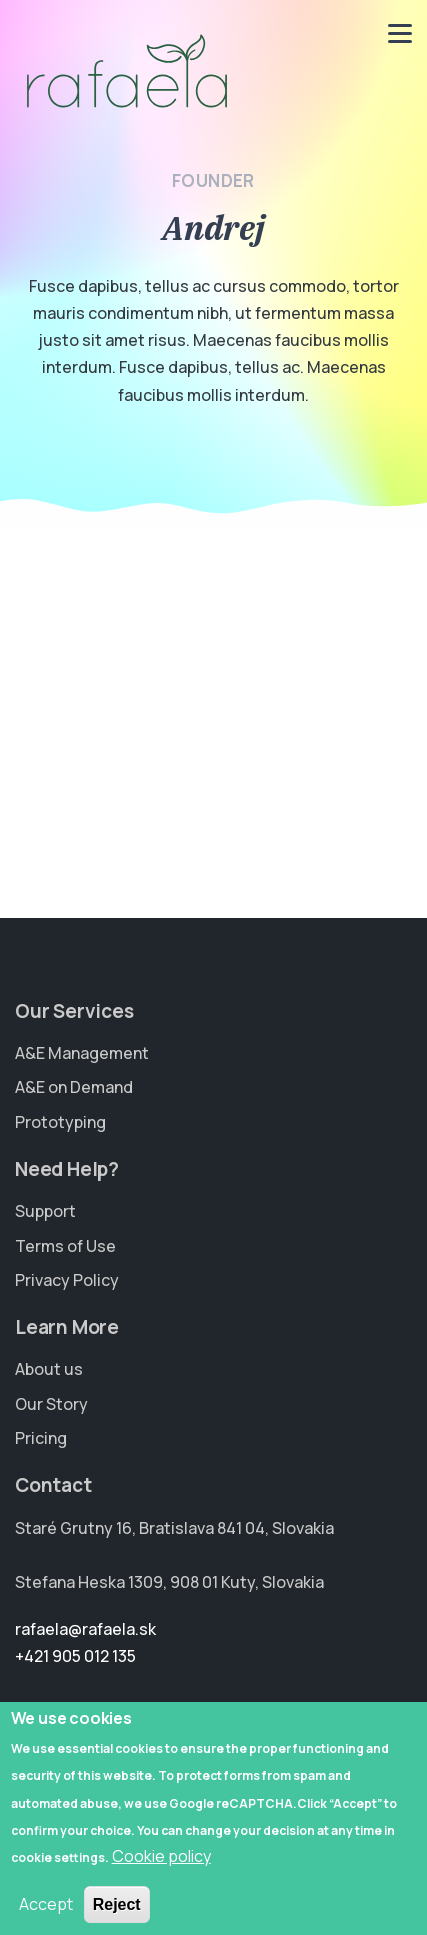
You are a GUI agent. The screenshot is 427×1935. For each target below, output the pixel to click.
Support (45, 1211)
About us (49, 1369)
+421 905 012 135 (75, 1656)
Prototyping (60, 1122)
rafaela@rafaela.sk (85, 1629)
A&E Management (82, 1053)
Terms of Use (65, 1246)
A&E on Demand (74, 1087)
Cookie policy (161, 1875)
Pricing (41, 1438)
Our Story (51, 1404)
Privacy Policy (67, 1280)
